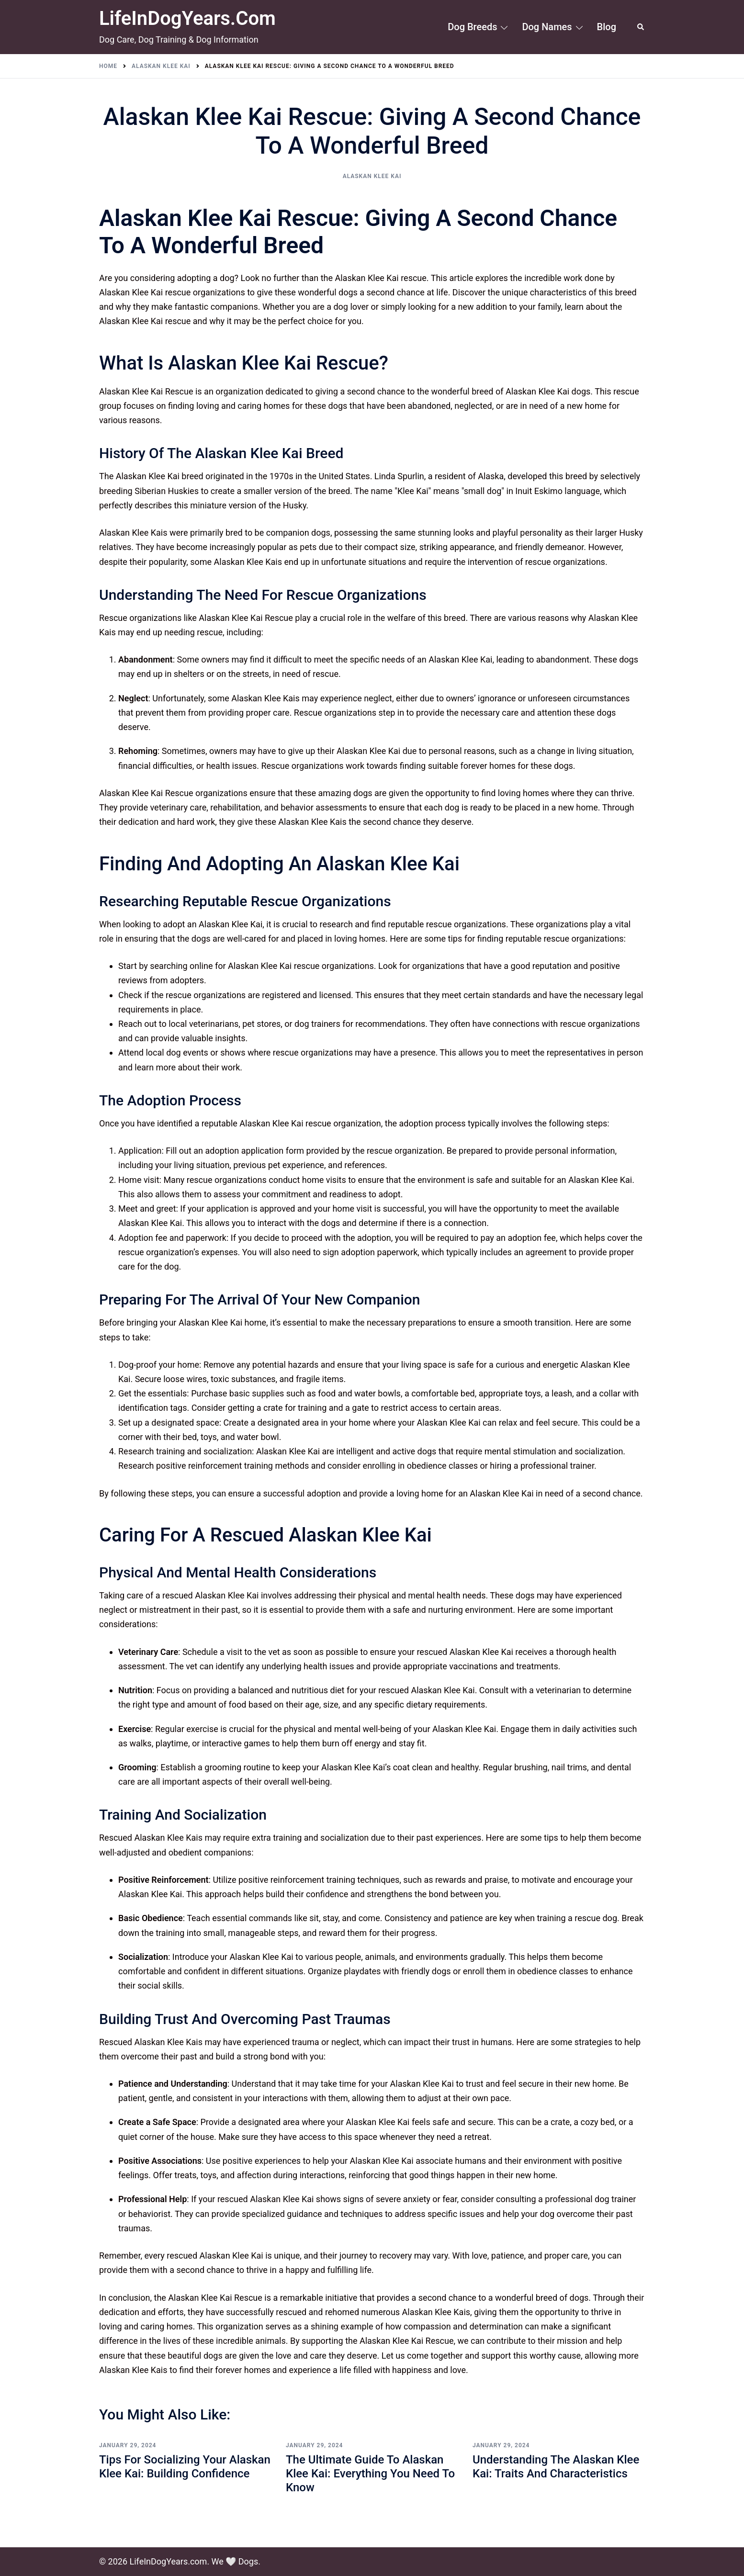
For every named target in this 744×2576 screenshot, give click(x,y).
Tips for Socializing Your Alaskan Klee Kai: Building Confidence (185, 2466)
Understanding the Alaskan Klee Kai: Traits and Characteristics (556, 2466)
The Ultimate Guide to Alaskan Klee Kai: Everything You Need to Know (370, 2473)
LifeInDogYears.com (187, 18)
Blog (606, 27)
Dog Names (547, 27)
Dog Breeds (472, 27)
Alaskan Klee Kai (372, 176)
